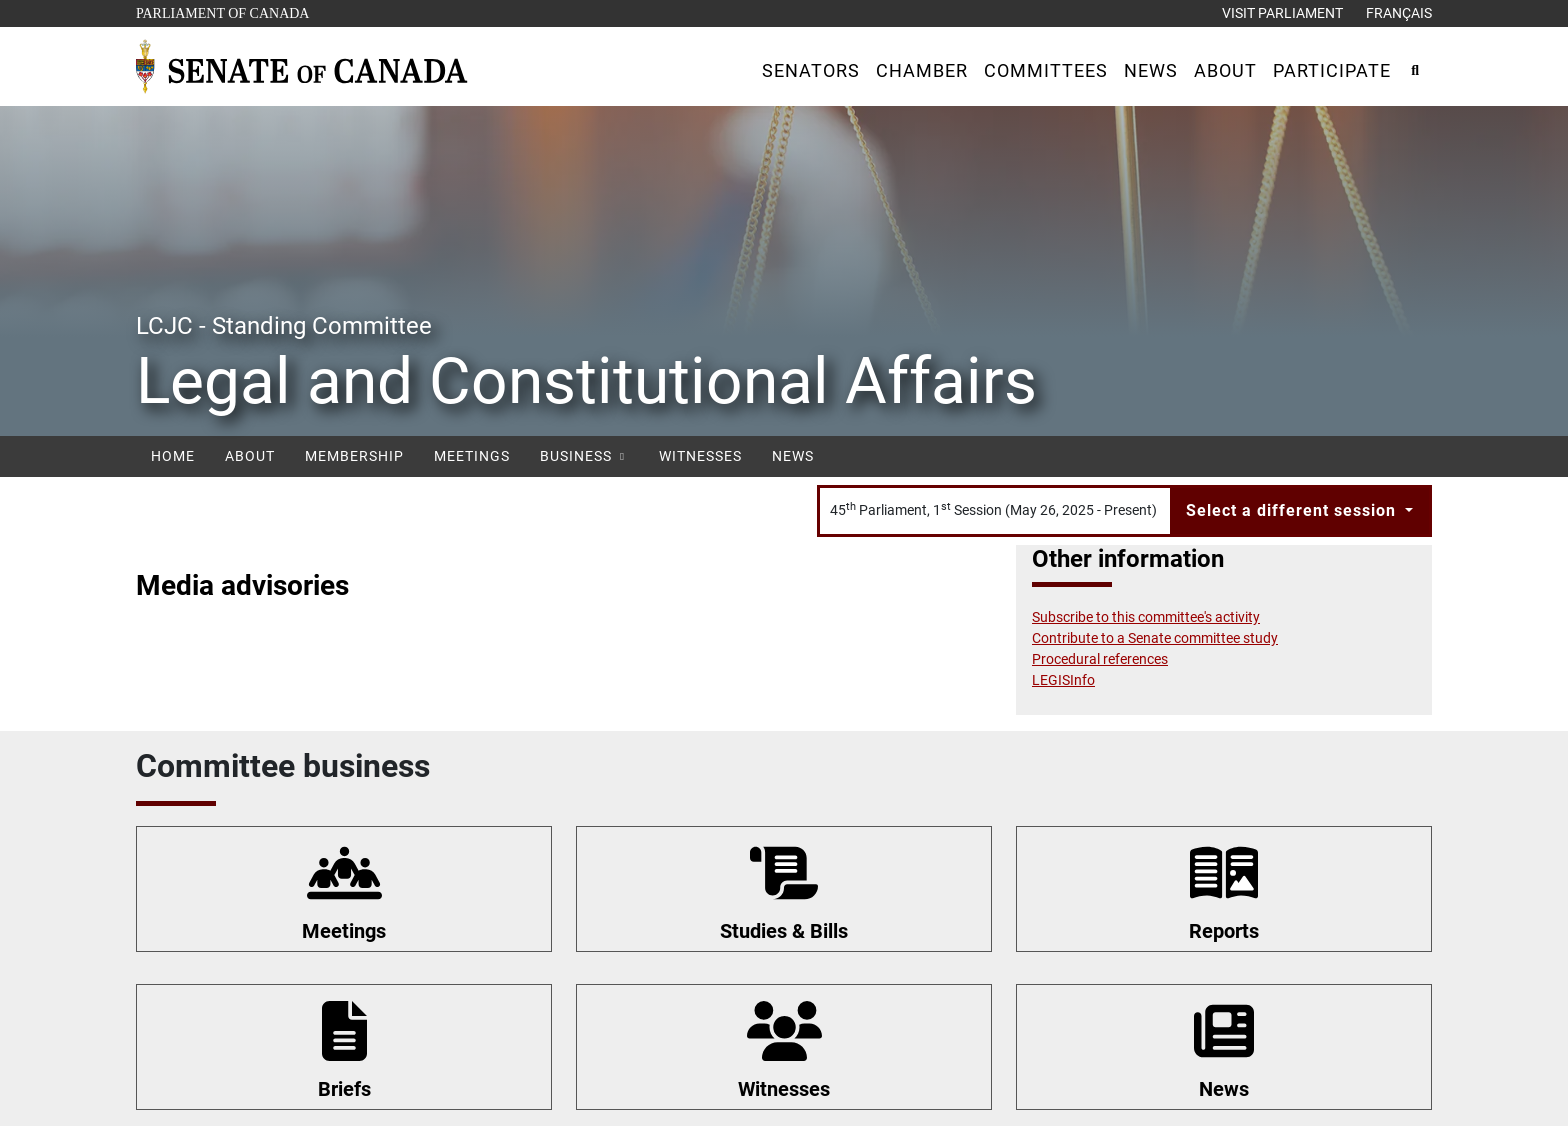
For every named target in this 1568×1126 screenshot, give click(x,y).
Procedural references (1100, 659)
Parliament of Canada (222, 11)
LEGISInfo (1063, 680)
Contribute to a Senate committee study (1155, 638)
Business (584, 456)
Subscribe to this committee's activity (1146, 617)
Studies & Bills (784, 931)
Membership (354, 456)
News (793, 456)
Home (173, 456)
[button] (811, 70)
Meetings (472, 456)
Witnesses (700, 456)
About (250, 456)
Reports (1224, 931)
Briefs (344, 1089)
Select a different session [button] (1293, 510)
